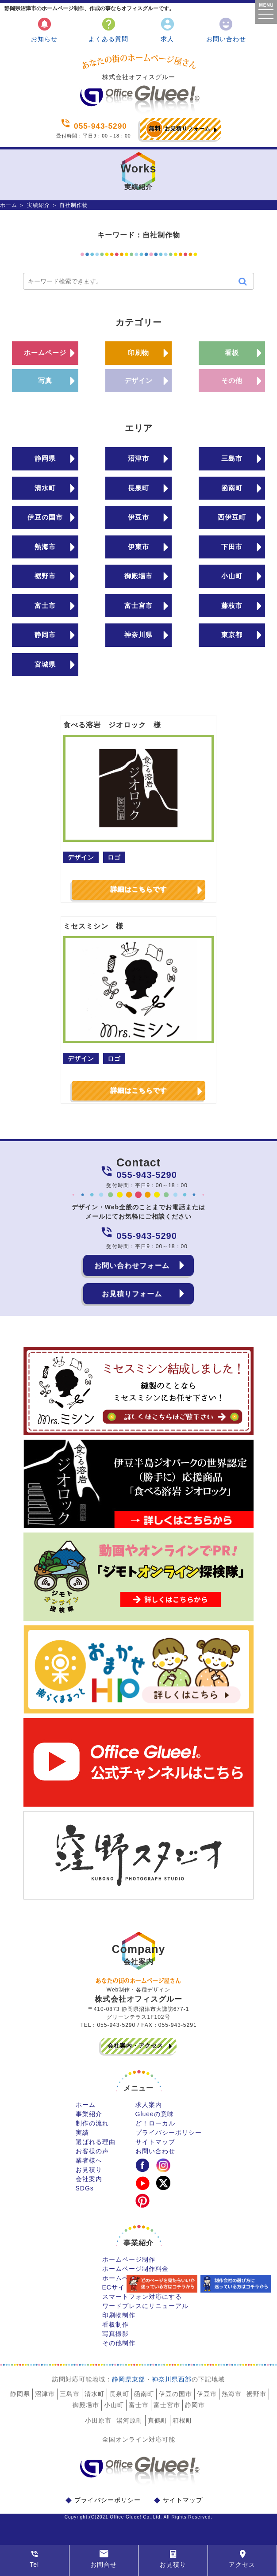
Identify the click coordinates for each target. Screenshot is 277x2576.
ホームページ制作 (128, 2259)
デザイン (138, 380)
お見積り (89, 2169)
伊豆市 (138, 517)
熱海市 (45, 546)
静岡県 (45, 458)
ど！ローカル (155, 2123)
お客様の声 (92, 2151)
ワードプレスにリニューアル (145, 2305)
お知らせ (44, 29)
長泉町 (138, 488)
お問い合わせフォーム (131, 1265)
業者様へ (89, 2160)
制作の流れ (92, 2123)
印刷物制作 (118, 2315)
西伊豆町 (232, 517)
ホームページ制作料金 (135, 2268)
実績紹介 (38, 205)
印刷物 (138, 352)
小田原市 (98, 2420)
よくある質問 (108, 29)
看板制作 (115, 2324)
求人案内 (148, 2104)
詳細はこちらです (138, 889)
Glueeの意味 (154, 2113)
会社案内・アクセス (135, 2045)
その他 (231, 380)
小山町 (231, 576)
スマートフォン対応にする (142, 2296)
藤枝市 (231, 605)
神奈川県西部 (172, 2379)
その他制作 (118, 2343)
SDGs (85, 2188)
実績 (82, 2132)
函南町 (231, 488)
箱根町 (182, 2420)
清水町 (45, 488)
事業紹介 (89, 2113)
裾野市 (45, 576)
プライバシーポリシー (168, 2132)
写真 (45, 380)
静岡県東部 (128, 2379)
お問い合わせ (226, 29)
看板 (232, 352)
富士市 (45, 605)
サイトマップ (155, 2141)
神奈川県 (138, 634)
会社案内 (89, 2178)
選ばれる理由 (95, 2141)
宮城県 (45, 664)
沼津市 (138, 458)
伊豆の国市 (45, 517)
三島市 (231, 458)
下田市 (231, 546)
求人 (167, 29)
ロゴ (114, 857)
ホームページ (45, 352)
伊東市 (138, 546)
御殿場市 (138, 576)
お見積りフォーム (178, 129)
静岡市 (45, 634)
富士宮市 (138, 605)
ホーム (8, 205)
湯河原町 (129, 2420)
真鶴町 (158, 2420)
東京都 (231, 634)
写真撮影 (115, 2333)
